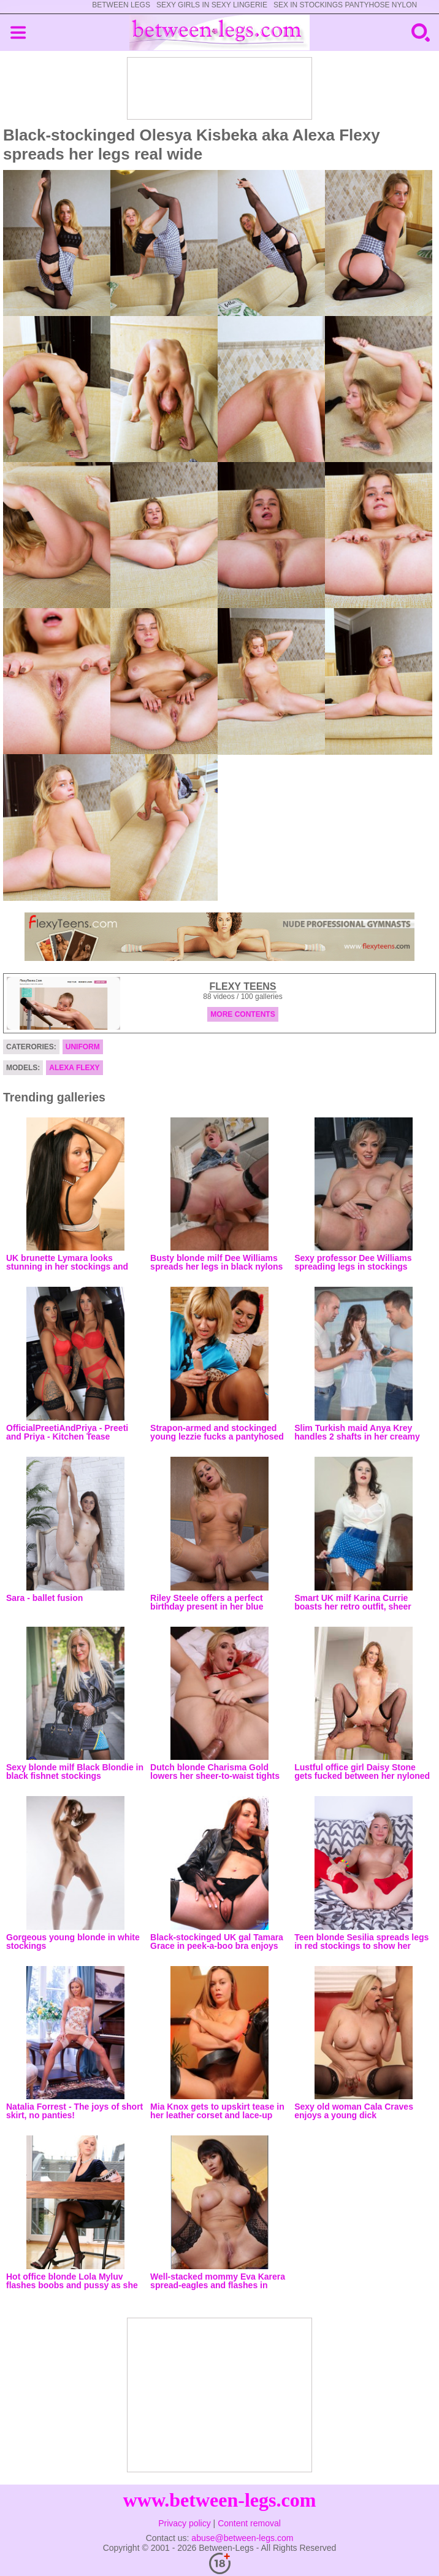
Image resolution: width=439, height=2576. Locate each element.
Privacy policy (184, 2523)
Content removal (249, 2523)
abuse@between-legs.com (242, 2538)
